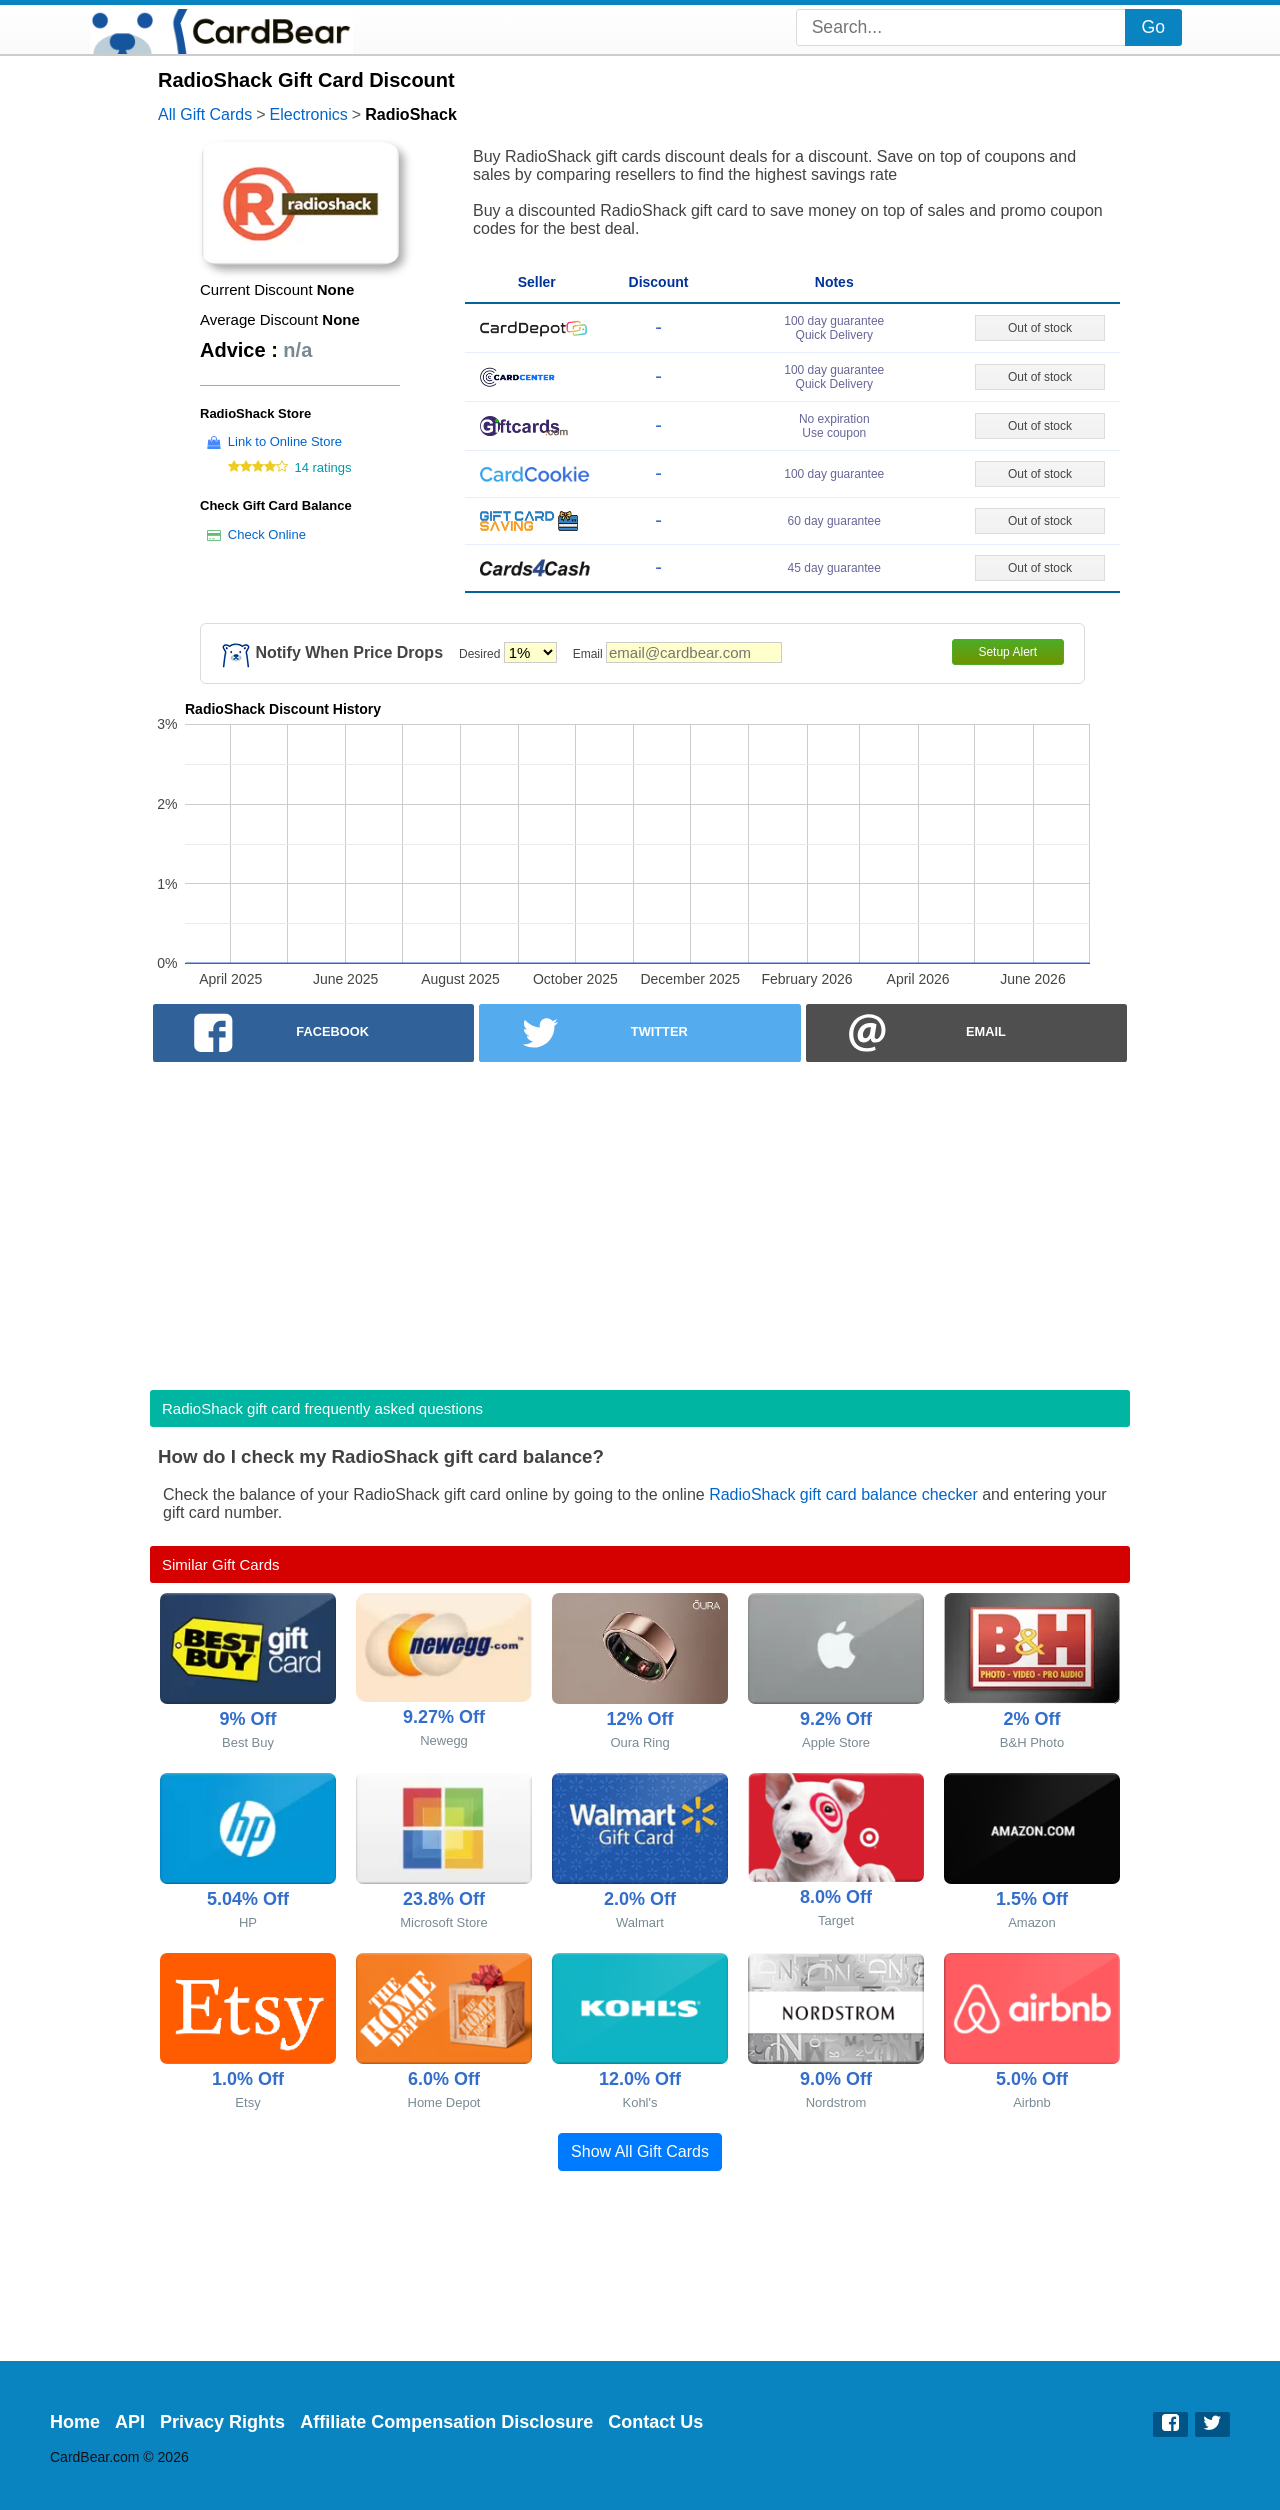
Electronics (309, 114)
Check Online (267, 534)
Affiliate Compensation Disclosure (446, 2422)
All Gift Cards (205, 114)
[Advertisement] (640, 1220)
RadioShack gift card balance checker (843, 1494)
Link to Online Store (285, 441)
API (130, 2422)
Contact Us (655, 2422)
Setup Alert (1007, 652)
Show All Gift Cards (640, 2151)
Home (75, 2422)
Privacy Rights (222, 2422)
